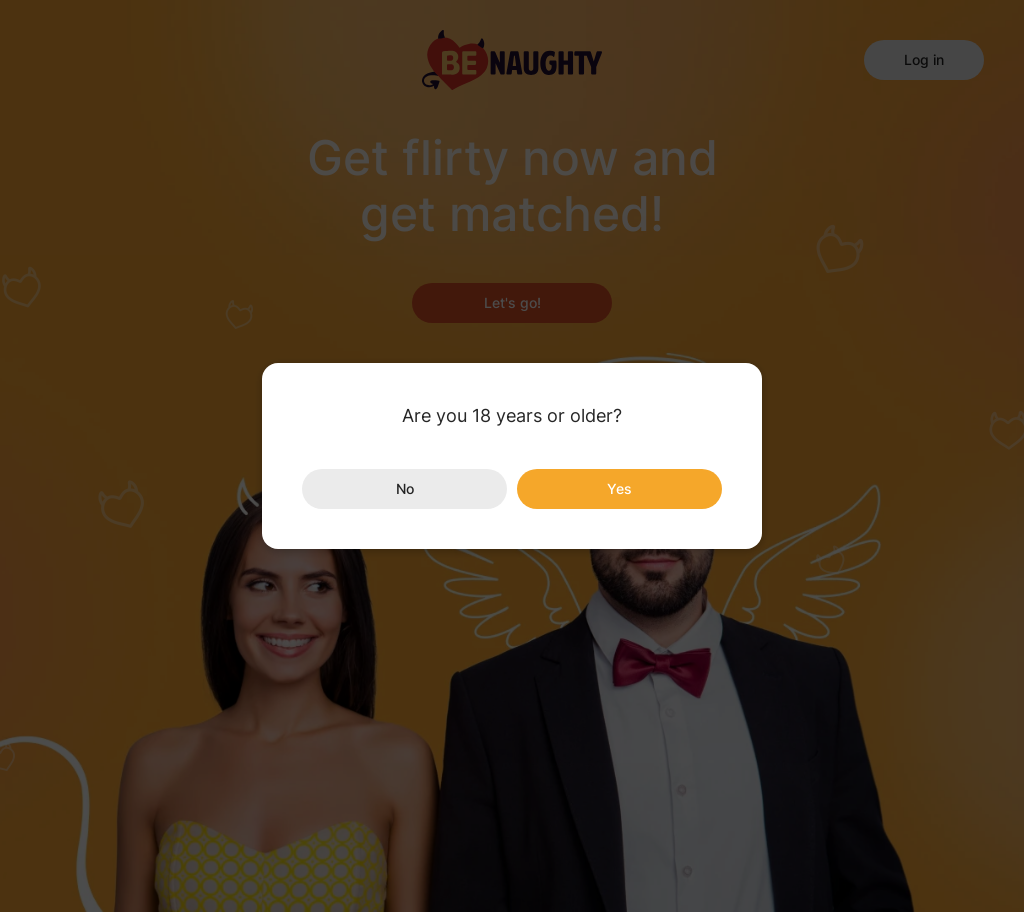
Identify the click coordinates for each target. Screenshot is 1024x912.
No (405, 488)
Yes (619, 488)
